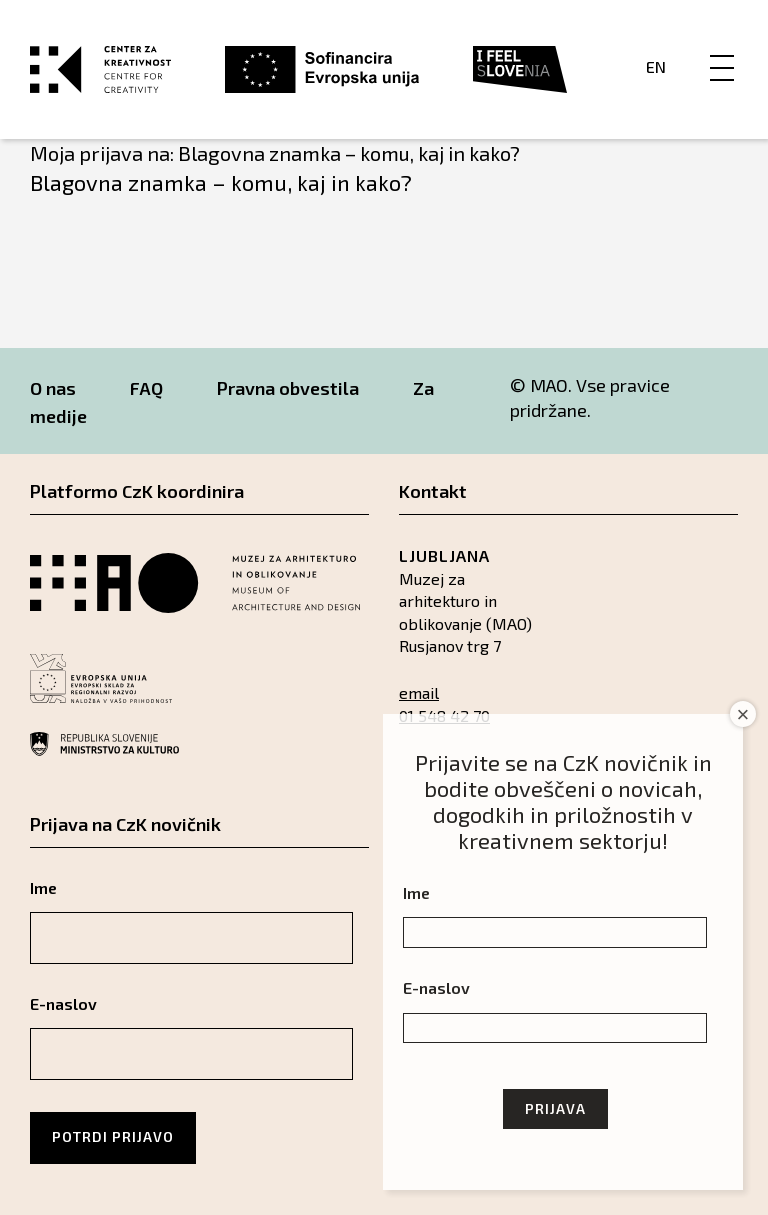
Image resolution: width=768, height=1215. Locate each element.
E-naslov (63, 1003)
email (419, 692)
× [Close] (743, 714)
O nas (53, 388)
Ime (43, 887)
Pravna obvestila (288, 388)
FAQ (146, 388)
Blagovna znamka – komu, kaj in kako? (221, 182)
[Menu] (722, 47)
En (656, 66)
